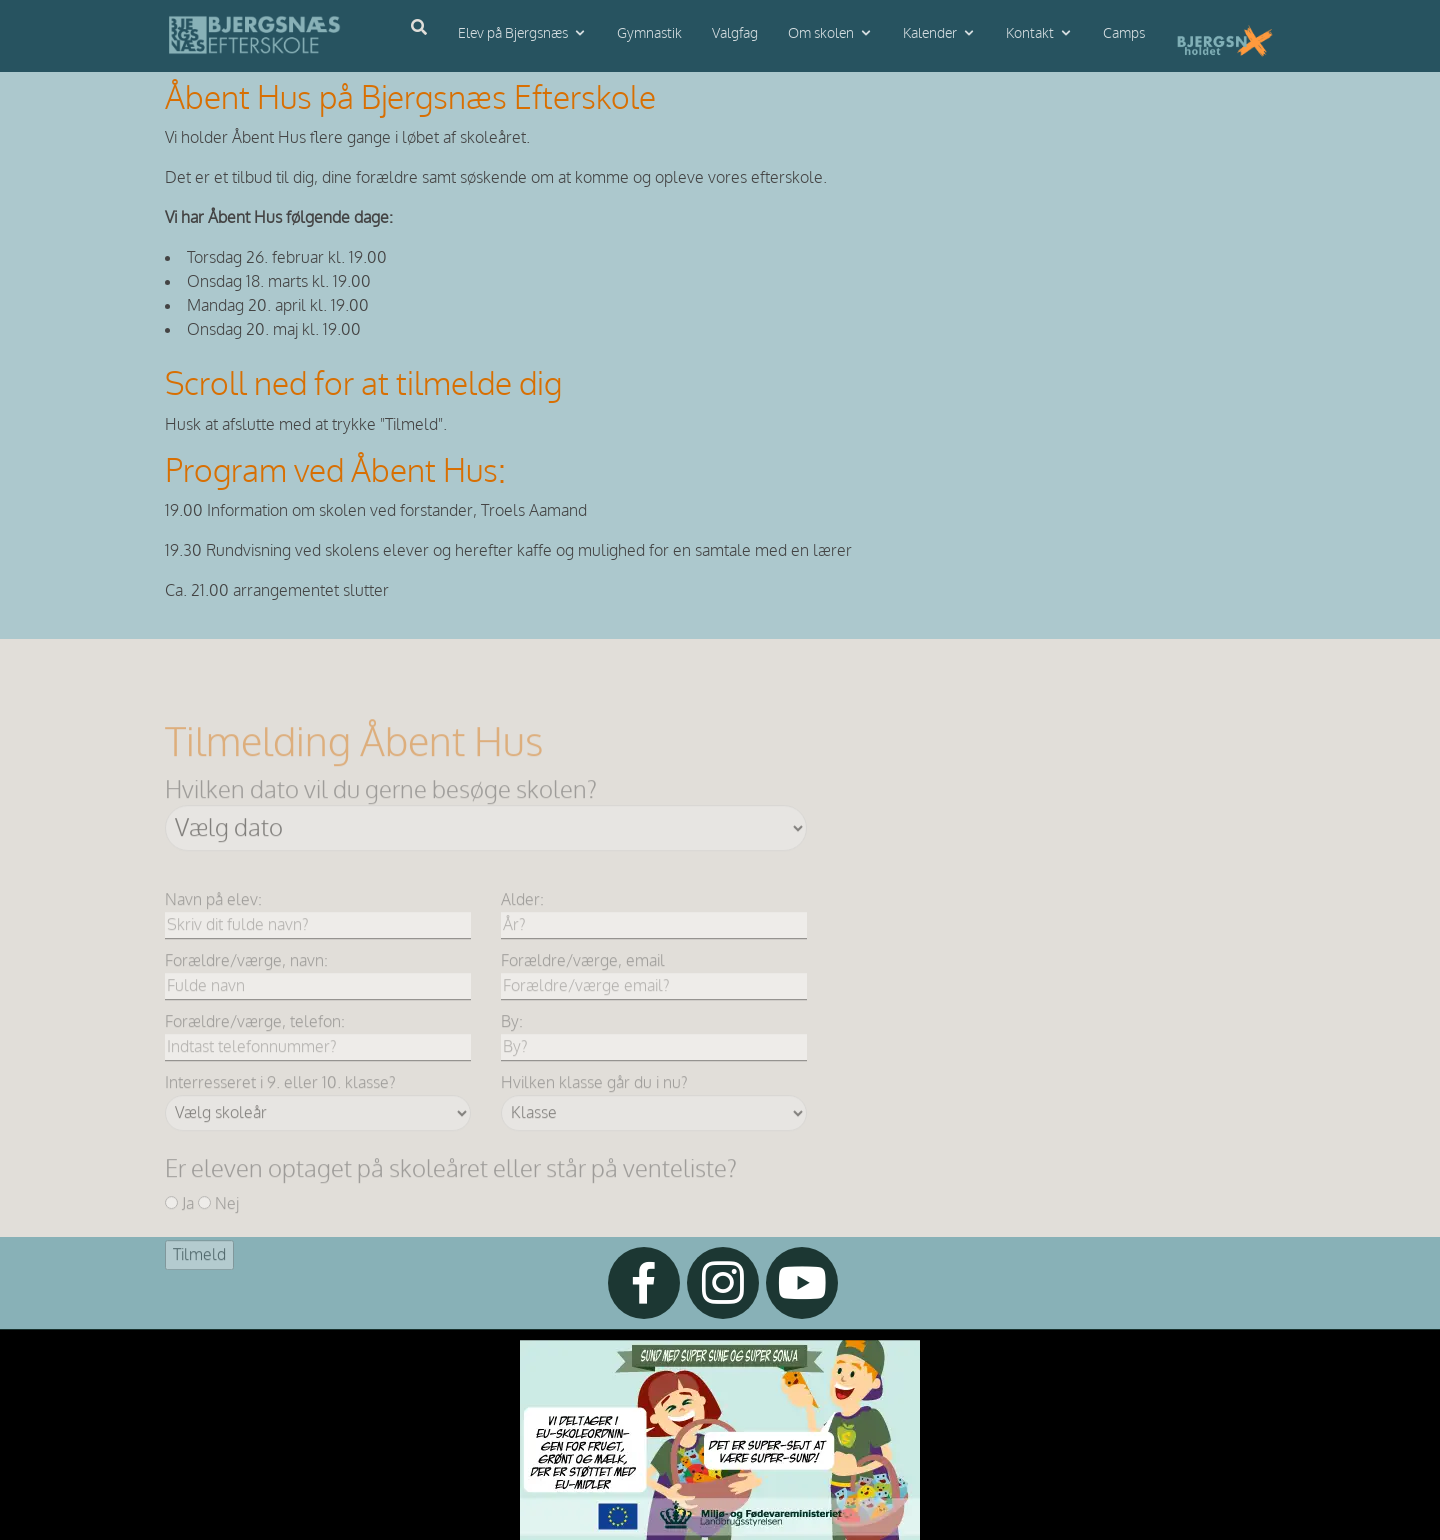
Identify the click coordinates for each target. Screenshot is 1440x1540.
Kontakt (1030, 33)
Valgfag (735, 33)
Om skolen (821, 33)
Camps (1124, 33)
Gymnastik (649, 33)
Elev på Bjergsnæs (513, 33)
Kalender (930, 33)
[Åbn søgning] (419, 28)
